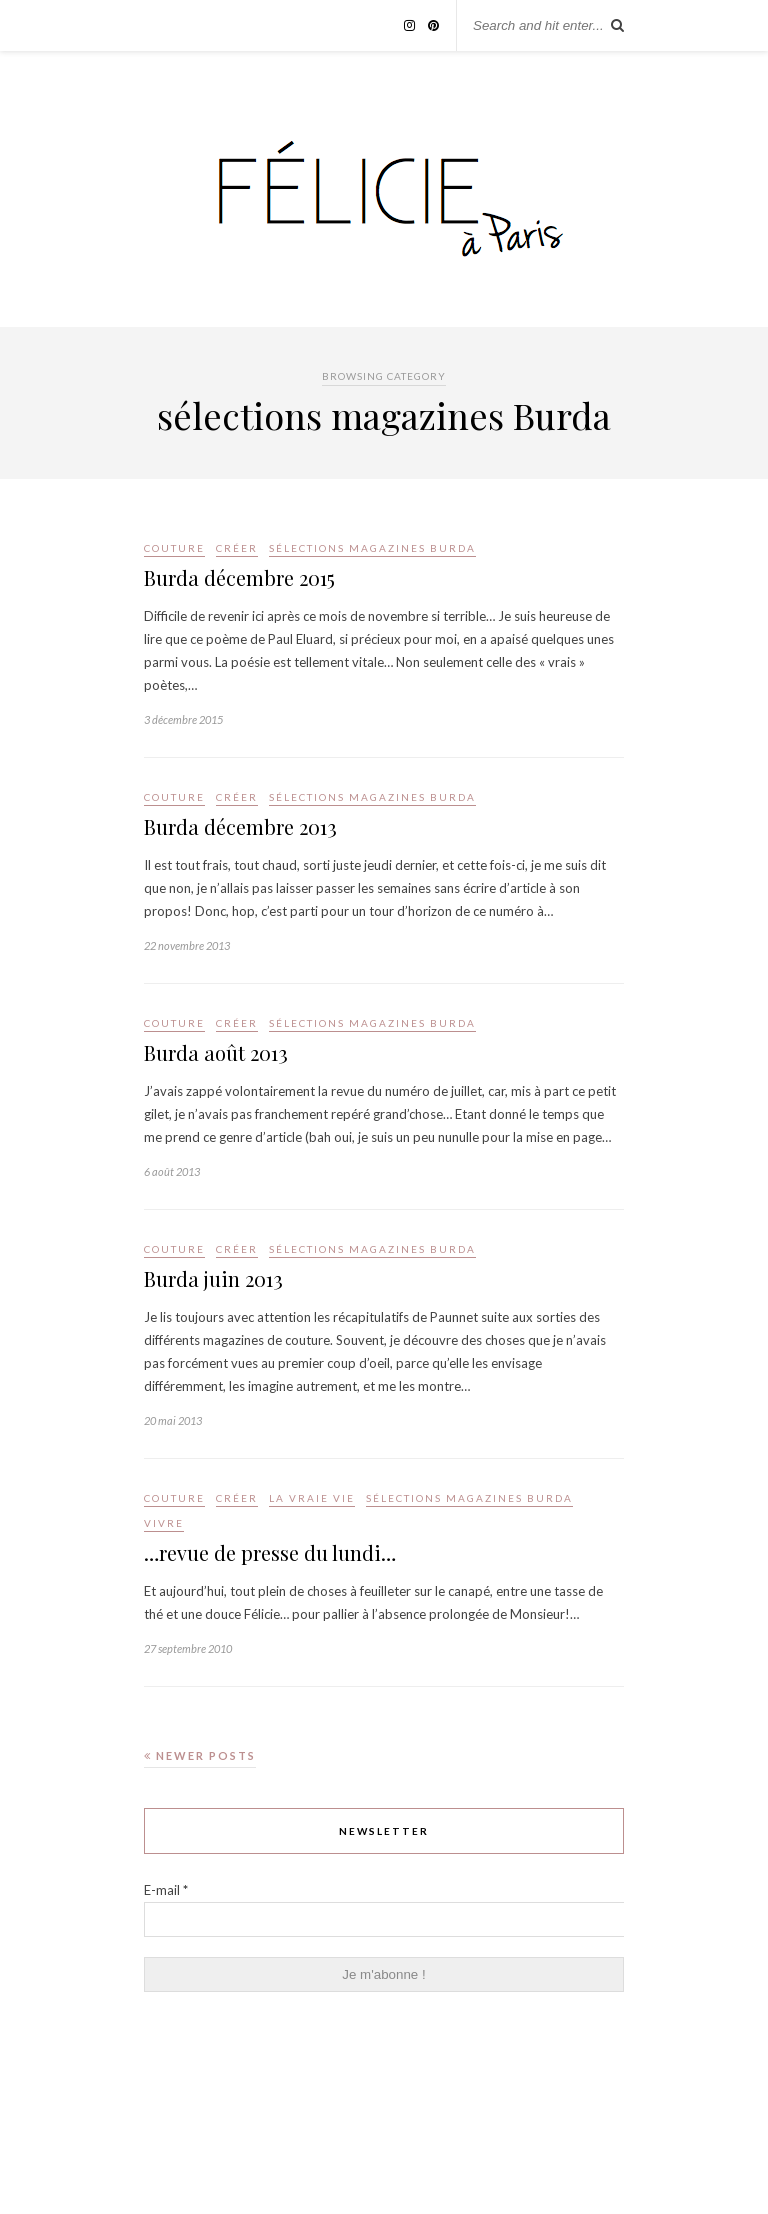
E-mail (166, 1890)
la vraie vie (312, 1498)
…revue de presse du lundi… (270, 1552)
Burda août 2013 (216, 1052)
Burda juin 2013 (213, 1278)
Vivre (164, 1523)
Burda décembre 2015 (239, 577)
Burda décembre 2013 (240, 826)
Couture (174, 548)
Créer (237, 548)
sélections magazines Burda (372, 548)
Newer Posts (200, 1755)
